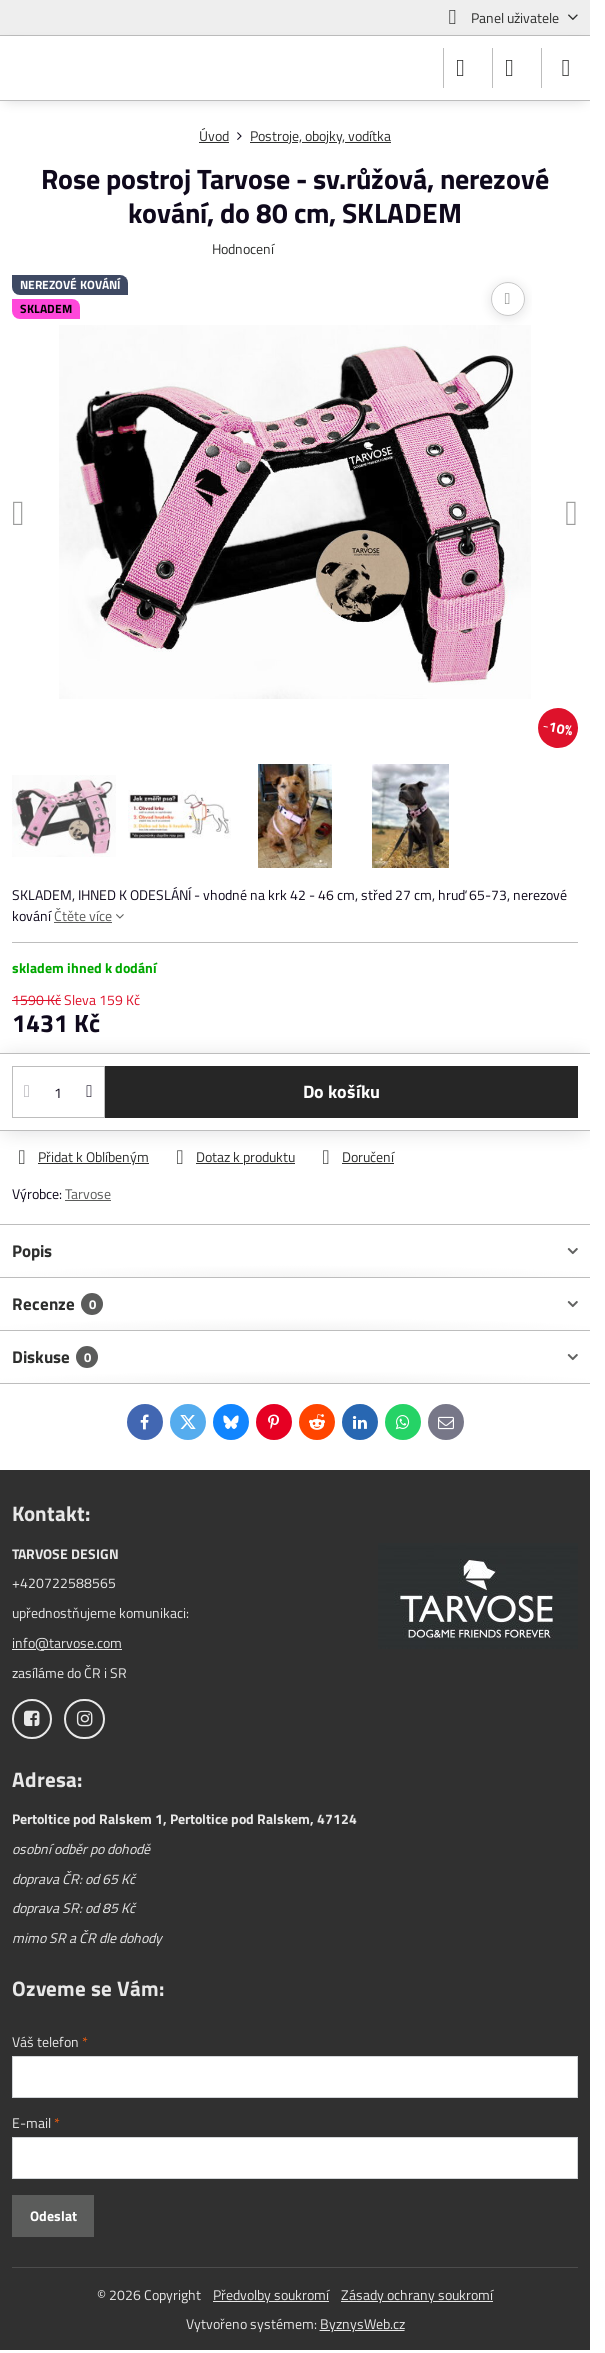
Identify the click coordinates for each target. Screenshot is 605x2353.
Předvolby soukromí (271, 2294)
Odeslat (53, 2215)
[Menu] (566, 68)
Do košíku (341, 1091)
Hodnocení (243, 248)
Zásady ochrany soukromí (417, 2294)
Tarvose (88, 1193)
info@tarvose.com (67, 1642)
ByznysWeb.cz (362, 2323)
